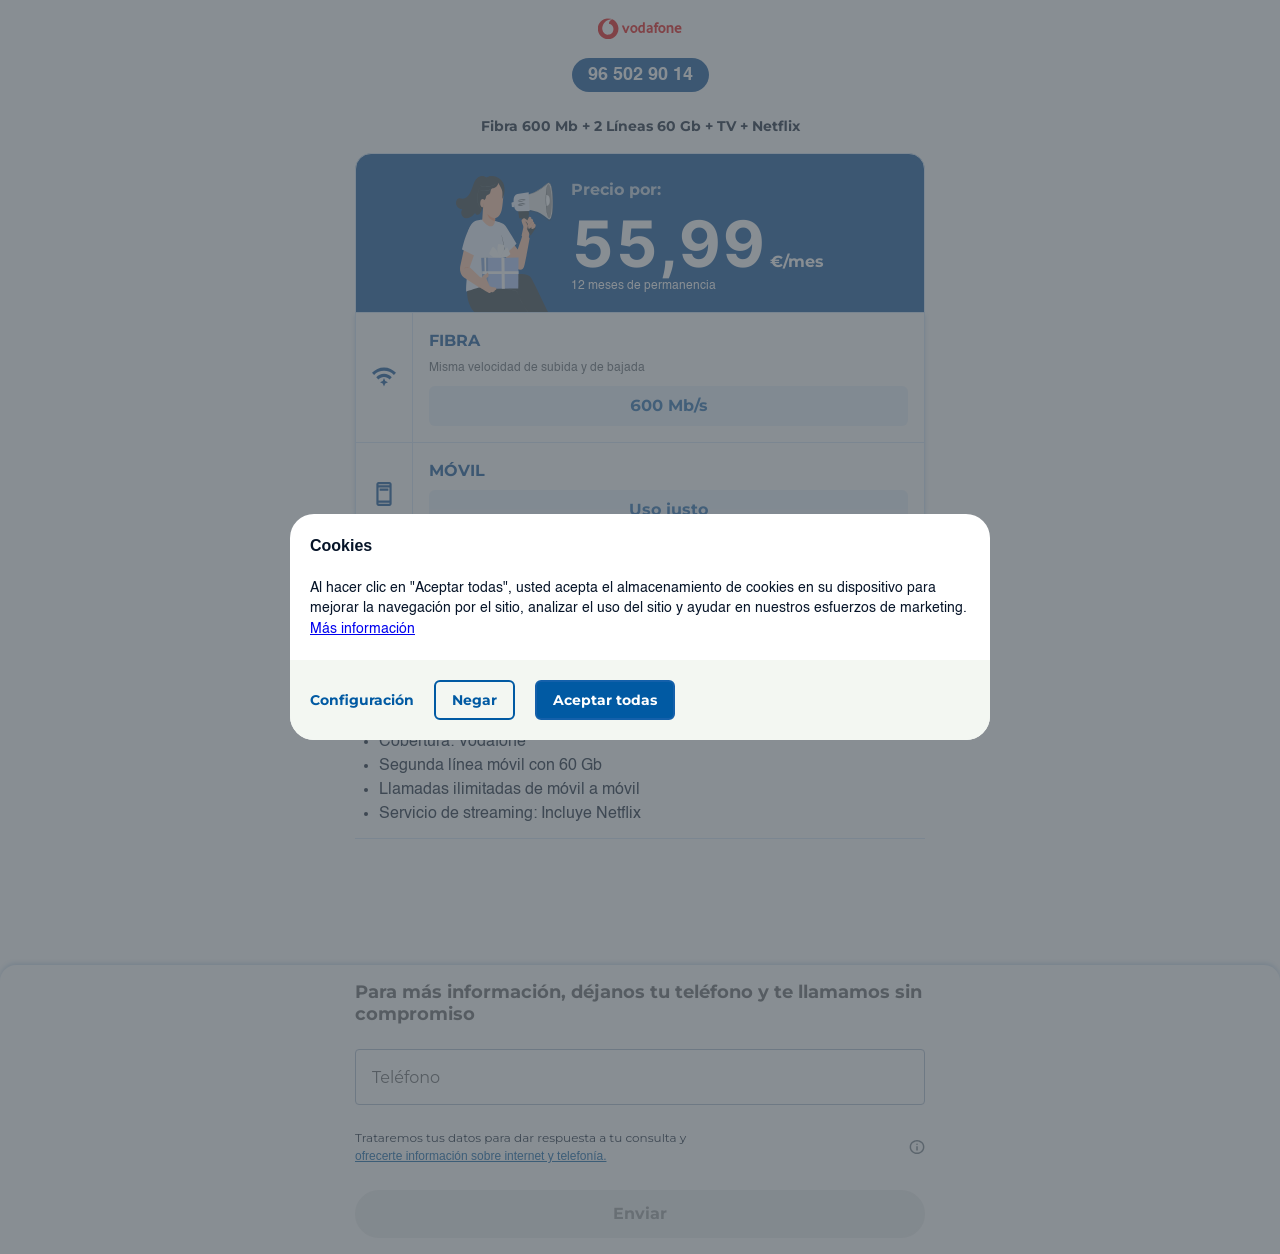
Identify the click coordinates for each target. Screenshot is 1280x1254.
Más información (362, 629)
